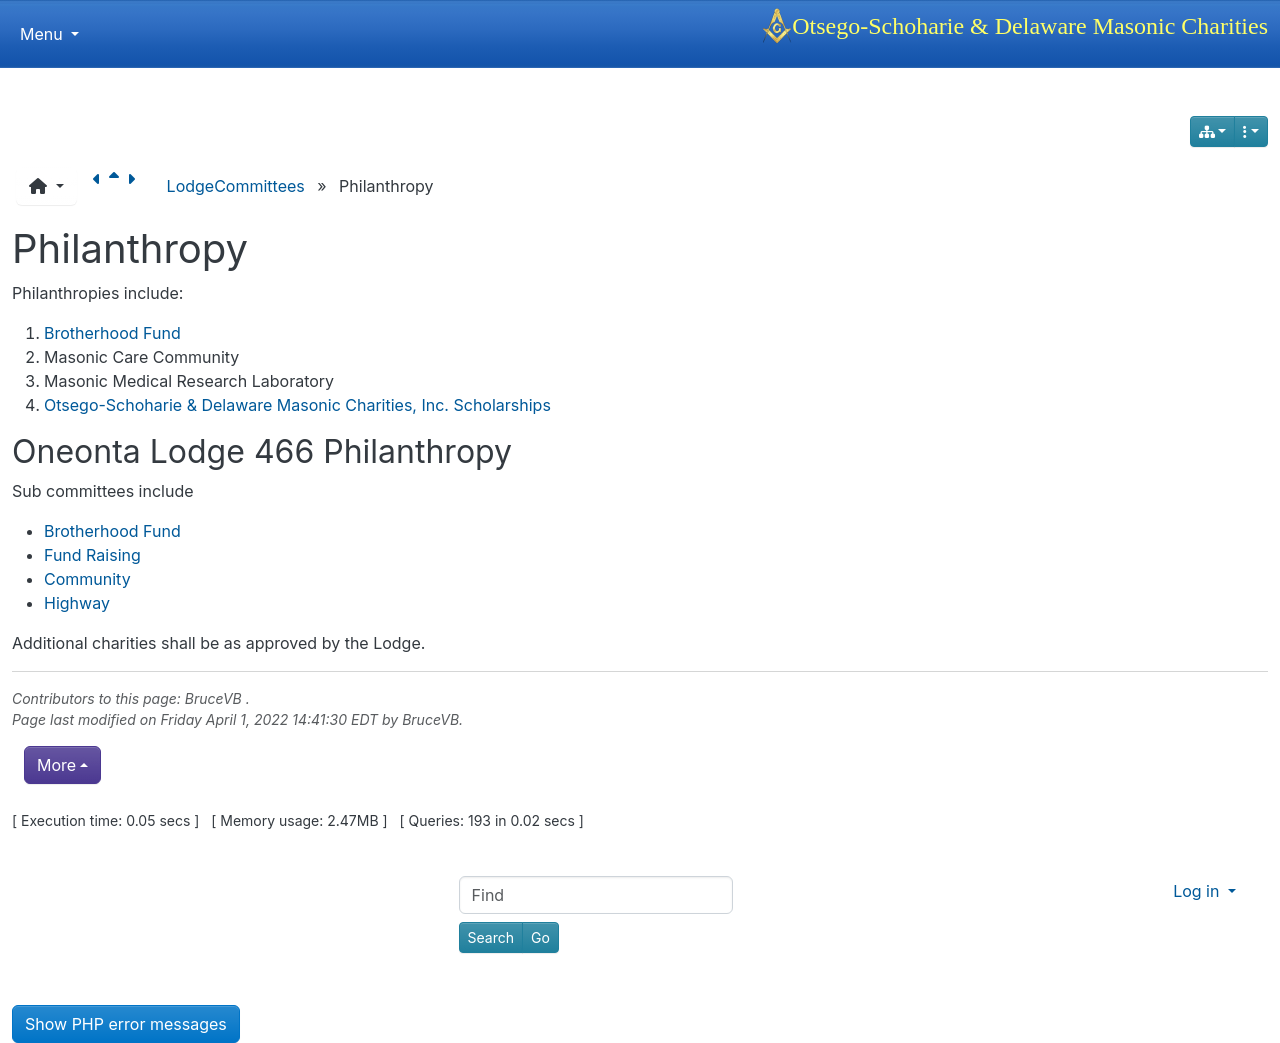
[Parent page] (118, 186)
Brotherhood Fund (112, 333)
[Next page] (135, 186)
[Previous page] (101, 186)
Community (87, 579)
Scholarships (501, 405)
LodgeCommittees (236, 186)
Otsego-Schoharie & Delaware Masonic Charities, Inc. (246, 405)
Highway (77, 603)
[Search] (491, 937)
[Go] (540, 937)
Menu (49, 34)
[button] (46, 186)
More (56, 765)
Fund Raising (92, 555)
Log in (1198, 891)
